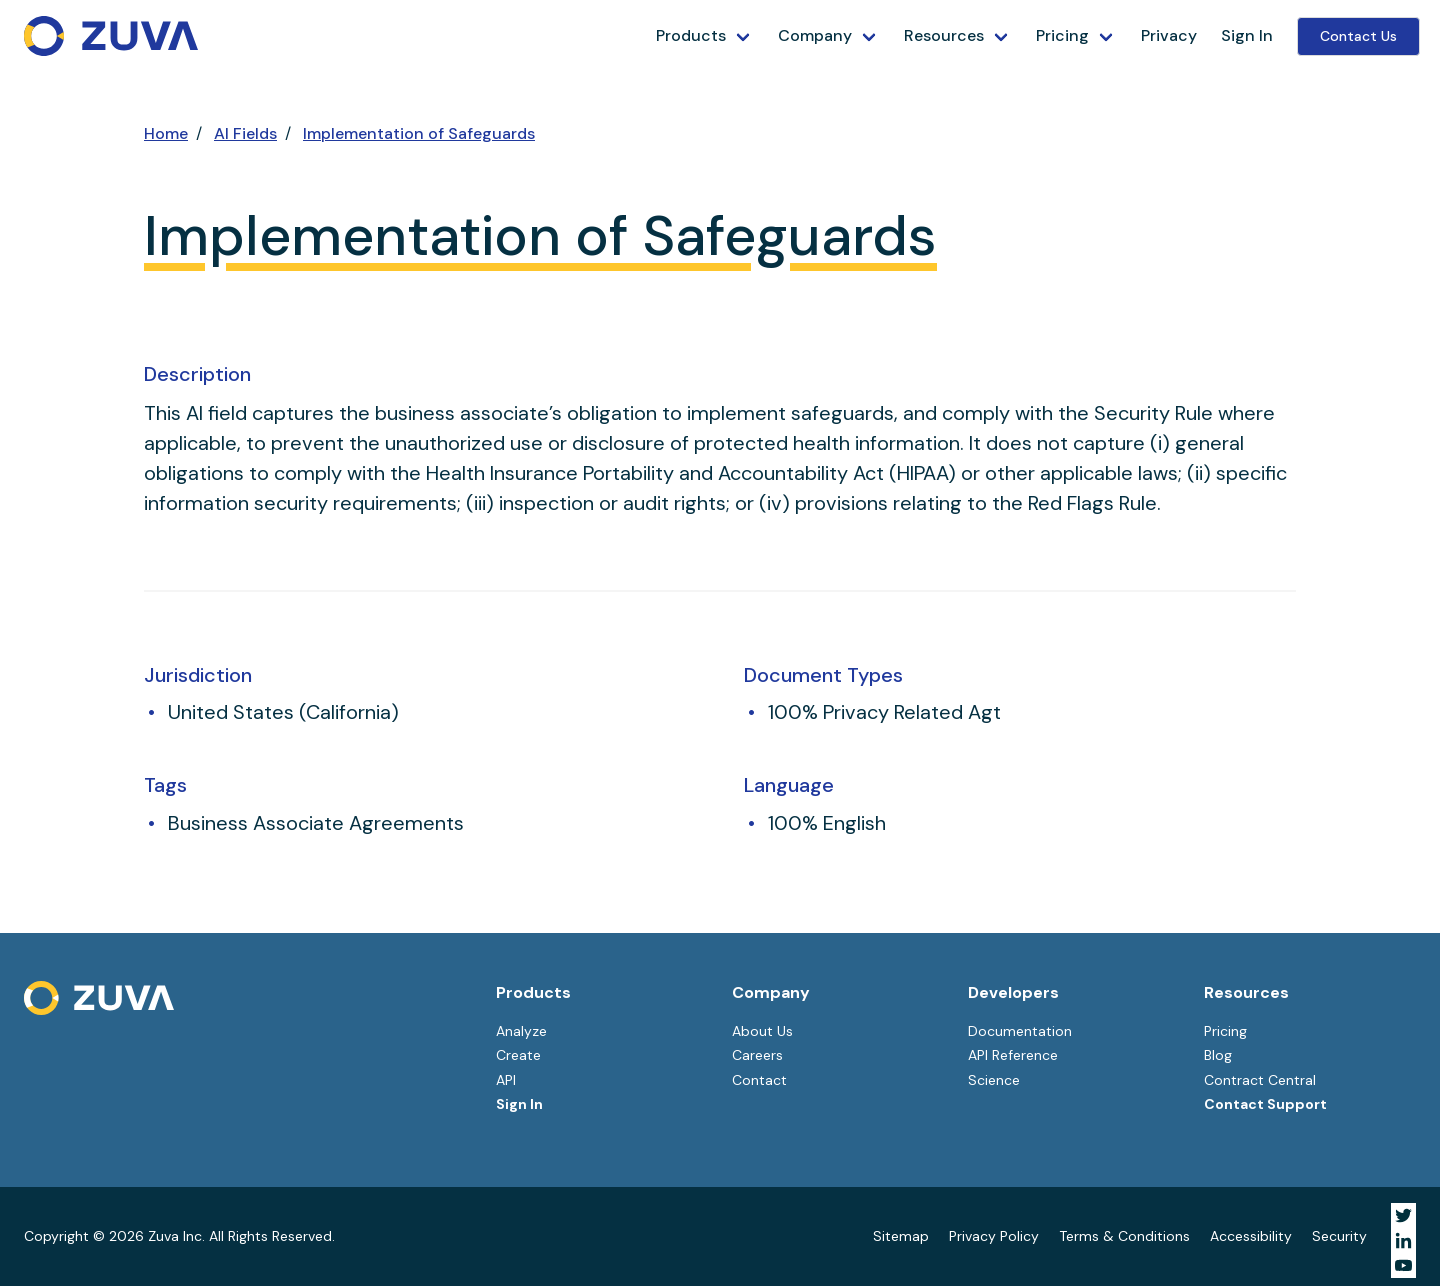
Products (691, 35)
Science (994, 1080)
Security (1339, 1236)
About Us (762, 1031)
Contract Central (1260, 1080)
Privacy (1169, 35)
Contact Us (1358, 36)
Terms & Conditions (1124, 1236)
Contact (759, 1080)
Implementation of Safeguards (419, 133)
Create (518, 1055)
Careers (757, 1055)
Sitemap (901, 1236)
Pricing (1062, 35)
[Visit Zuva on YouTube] (1403, 1265)
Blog (1218, 1055)
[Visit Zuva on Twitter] (1403, 1215)
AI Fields (245, 133)
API (506, 1080)
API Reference (1013, 1055)
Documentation (1020, 1031)
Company (815, 35)
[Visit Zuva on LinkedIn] (1403, 1240)
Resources (944, 35)
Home (166, 133)
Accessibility (1251, 1236)
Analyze (521, 1031)
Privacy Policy (994, 1236)
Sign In (1247, 35)
